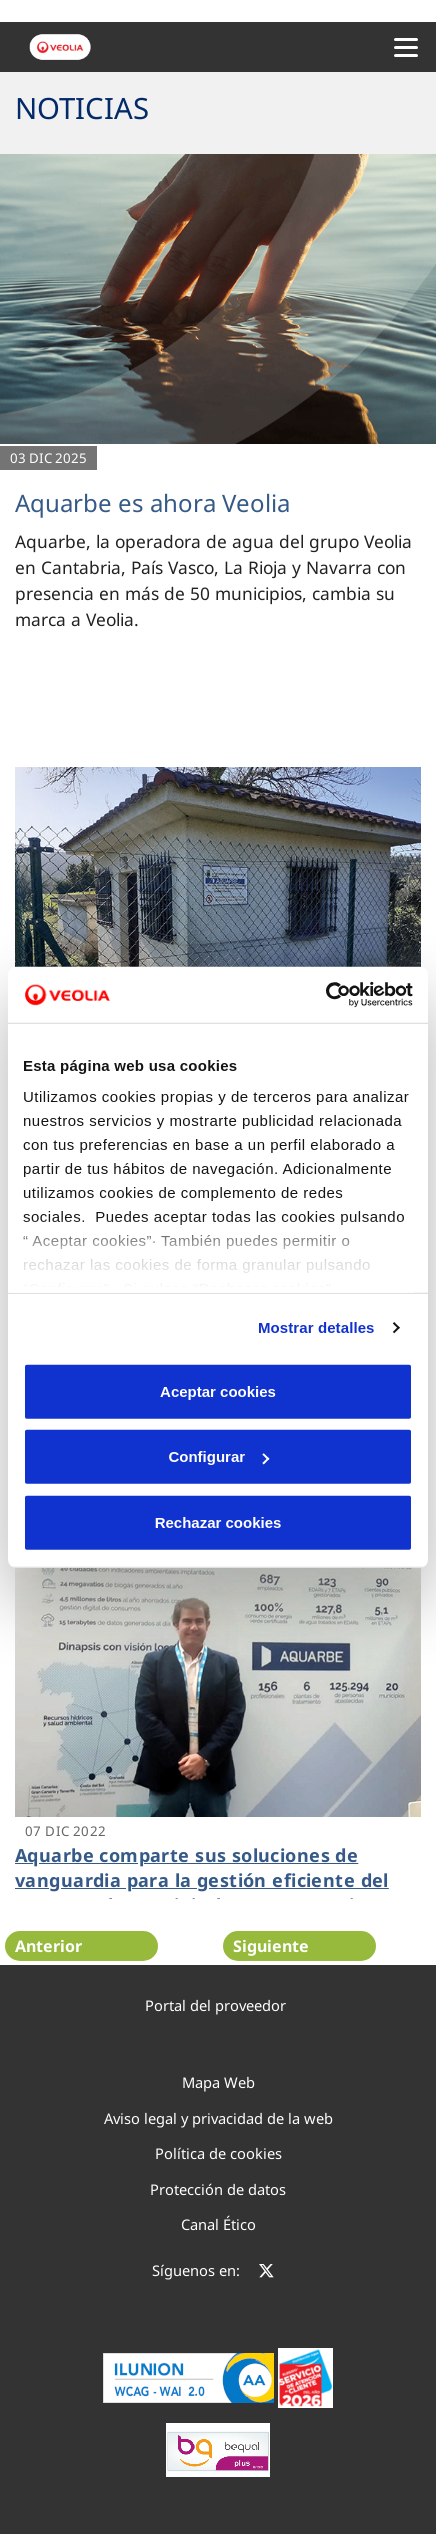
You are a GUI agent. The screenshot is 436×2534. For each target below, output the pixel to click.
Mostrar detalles (316, 1327)
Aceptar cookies (218, 1390)
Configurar (218, 1456)
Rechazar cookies (218, 1521)
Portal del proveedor (215, 2005)
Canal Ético (218, 2224)
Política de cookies (218, 2153)
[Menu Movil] (406, 47)
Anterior (48, 1946)
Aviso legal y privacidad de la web (218, 2118)
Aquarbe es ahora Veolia (152, 502)
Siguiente (271, 1946)
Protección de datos (218, 2189)
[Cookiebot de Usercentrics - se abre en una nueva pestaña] (325, 995)
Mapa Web (218, 2082)
